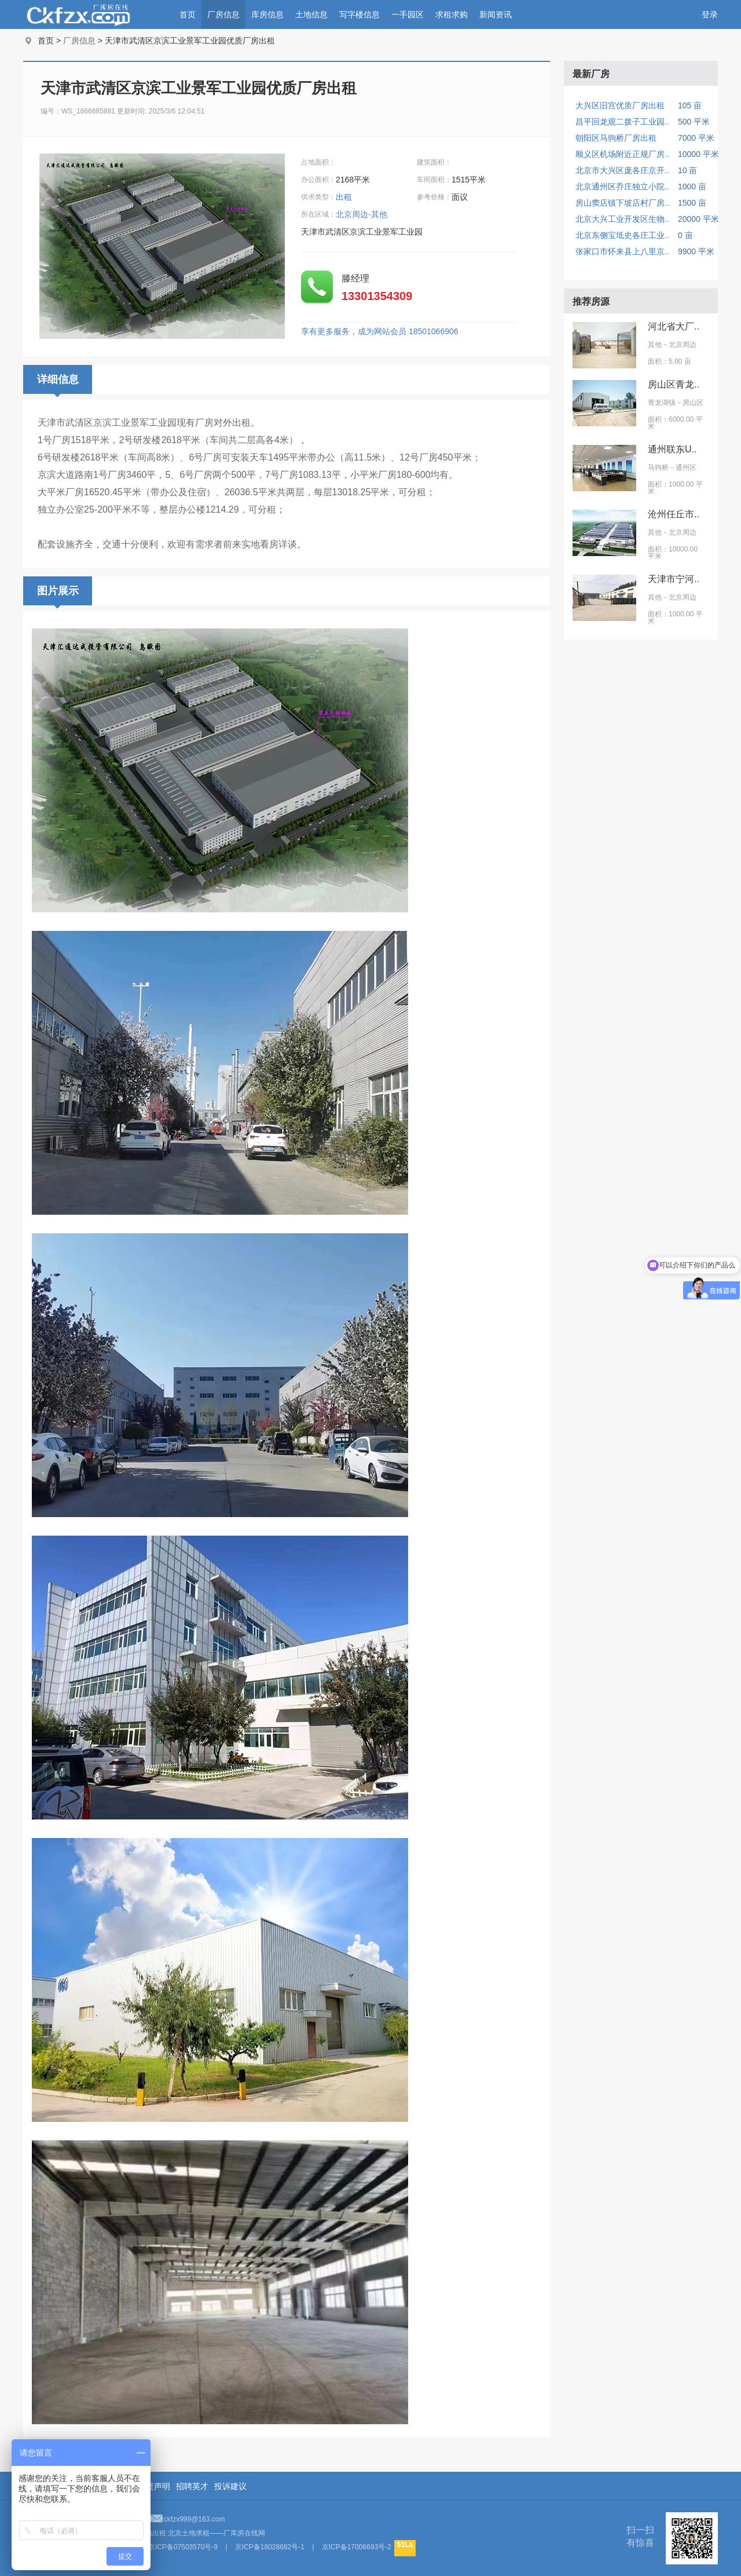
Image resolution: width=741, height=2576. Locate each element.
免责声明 (154, 2486)
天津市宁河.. (673, 579)
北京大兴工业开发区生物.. (622, 219)
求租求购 (451, 14)
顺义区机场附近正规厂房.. (622, 154)
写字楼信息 (359, 14)
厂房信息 (223, 14)
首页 (187, 14)
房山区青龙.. (673, 384)
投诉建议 (230, 2486)
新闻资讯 (495, 14)
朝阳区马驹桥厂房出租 (615, 137)
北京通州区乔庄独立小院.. (622, 186)
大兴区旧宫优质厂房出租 (620, 105)
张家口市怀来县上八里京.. (622, 251)
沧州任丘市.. (673, 514)
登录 (710, 14)
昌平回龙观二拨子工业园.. (622, 121)
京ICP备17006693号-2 (356, 2547)
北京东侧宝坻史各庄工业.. (622, 235)
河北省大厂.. (673, 326)
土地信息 (311, 14)
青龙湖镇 (662, 403)
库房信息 (267, 14)
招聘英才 (192, 2486)
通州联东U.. (672, 449)
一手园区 (407, 14)
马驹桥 (658, 467)
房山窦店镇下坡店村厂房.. (622, 202)
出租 (345, 197)
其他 (655, 345)
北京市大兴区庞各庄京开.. (622, 170)
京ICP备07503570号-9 (183, 2547)
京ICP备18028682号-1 (270, 2547)
